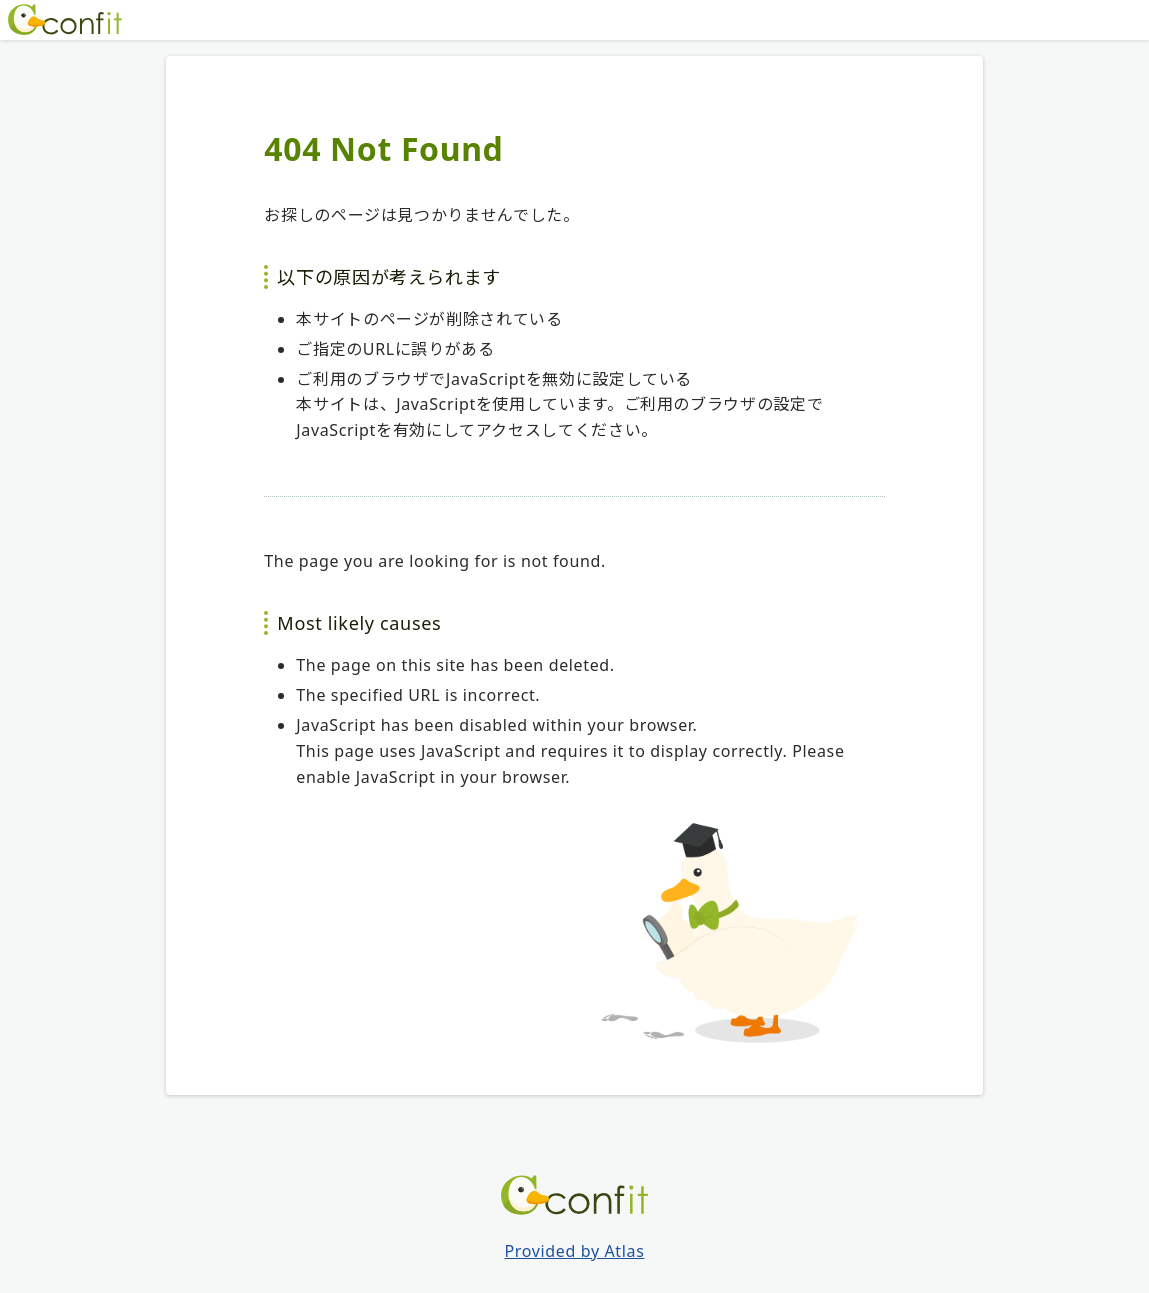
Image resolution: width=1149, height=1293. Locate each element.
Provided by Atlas (575, 1251)
